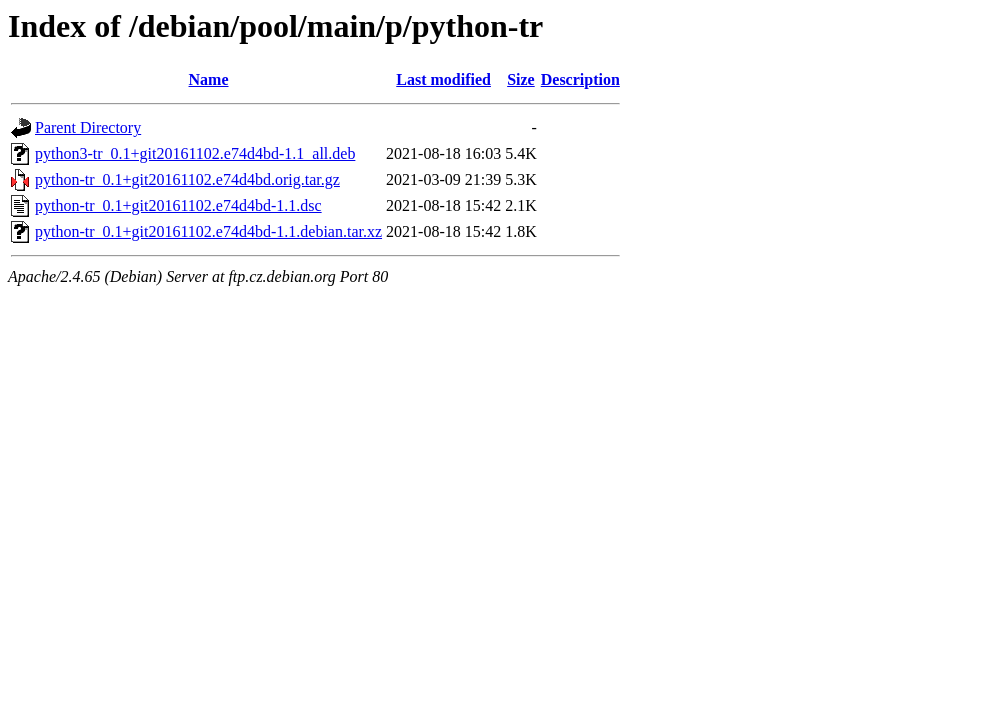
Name (209, 79)
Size (521, 79)
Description (580, 79)
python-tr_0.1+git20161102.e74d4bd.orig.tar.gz (187, 179)
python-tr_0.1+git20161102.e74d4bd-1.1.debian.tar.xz (208, 231)
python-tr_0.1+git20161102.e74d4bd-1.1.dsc (178, 205)
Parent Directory (88, 127)
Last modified (443, 79)
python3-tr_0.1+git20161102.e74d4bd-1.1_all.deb (195, 153)
